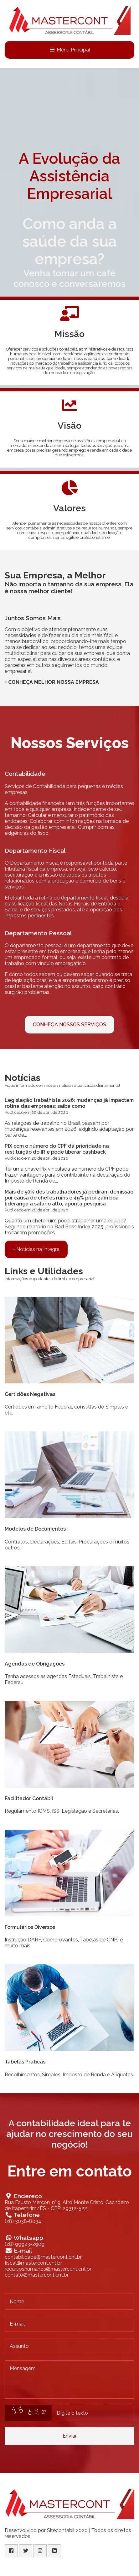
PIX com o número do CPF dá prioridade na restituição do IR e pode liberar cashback (57, 1149)
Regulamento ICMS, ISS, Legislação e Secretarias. (62, 1811)
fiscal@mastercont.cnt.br (33, 2263)
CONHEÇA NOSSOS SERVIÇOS (69, 1025)
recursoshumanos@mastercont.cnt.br (48, 2269)
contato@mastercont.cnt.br (37, 2275)
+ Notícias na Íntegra (36, 1249)
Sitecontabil (61, 2530)
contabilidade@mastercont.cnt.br (43, 2257)
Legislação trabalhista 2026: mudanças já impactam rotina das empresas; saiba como (69, 1103)
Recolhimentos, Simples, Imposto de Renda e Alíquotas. (69, 2075)
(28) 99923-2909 (24, 2244)
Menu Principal (69, 50)
